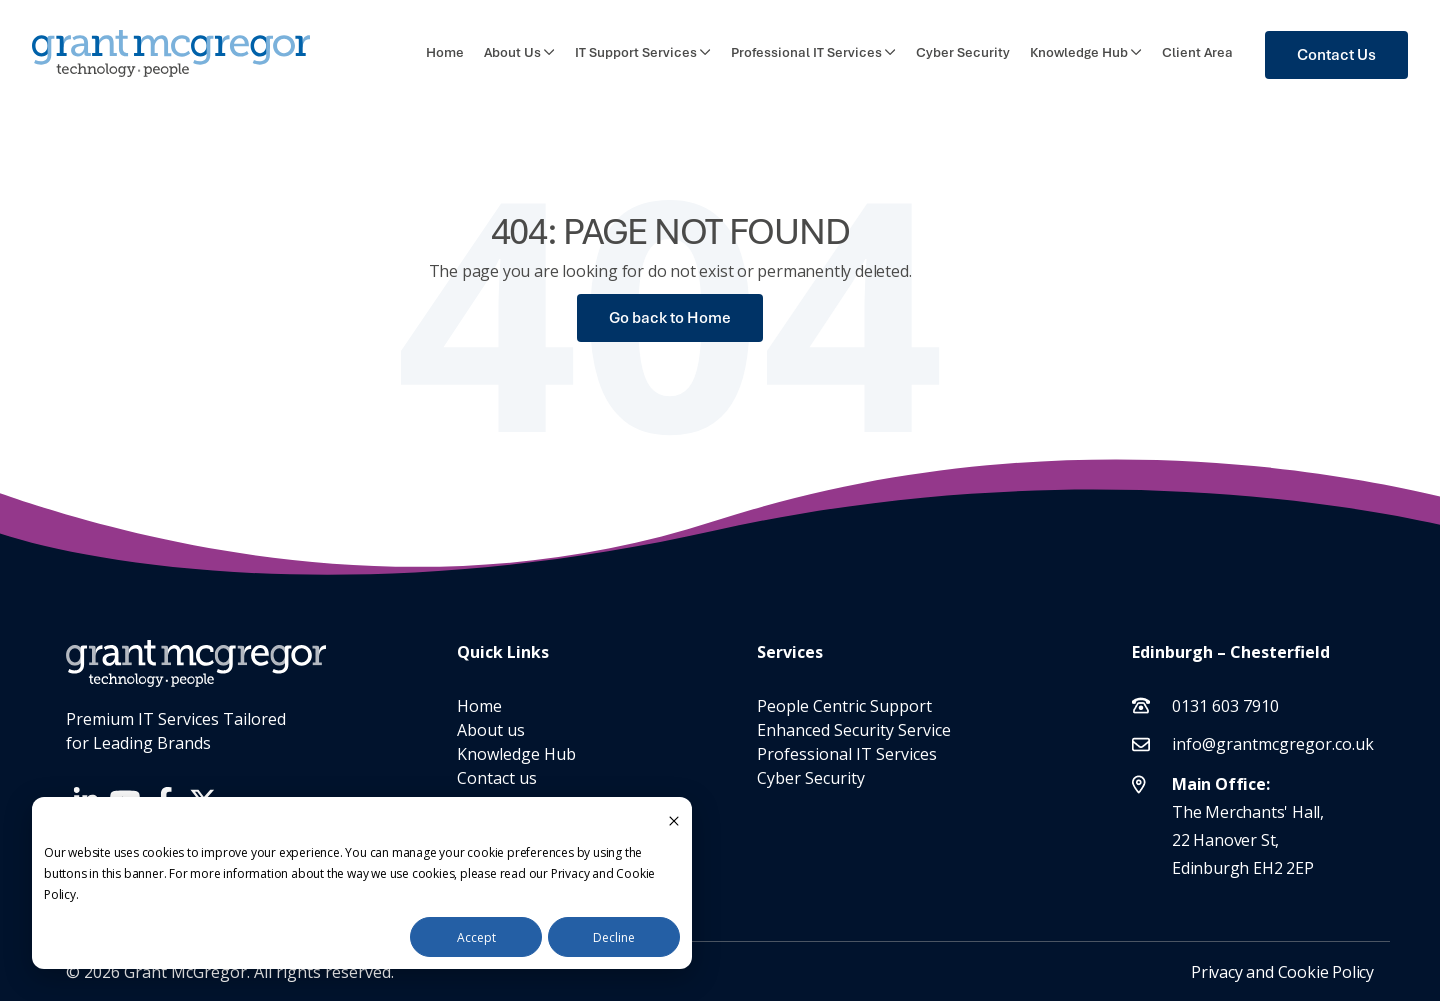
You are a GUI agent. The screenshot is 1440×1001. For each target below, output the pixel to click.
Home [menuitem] (479, 706)
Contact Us (1336, 55)
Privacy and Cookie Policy (1282, 972)
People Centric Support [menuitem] (844, 706)
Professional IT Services (806, 52)
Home (445, 52)
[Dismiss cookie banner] (674, 819)
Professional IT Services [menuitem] (847, 754)
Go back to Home (670, 318)
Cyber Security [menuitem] (811, 778)
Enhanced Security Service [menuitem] (854, 730)
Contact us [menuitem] (497, 778)
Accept (476, 937)
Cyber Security (963, 52)
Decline (614, 937)
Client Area (1197, 52)
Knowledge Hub (1079, 52)
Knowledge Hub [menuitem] (516, 754)
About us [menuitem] (491, 730)
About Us (512, 52)
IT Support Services (636, 52)
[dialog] (362, 883)
